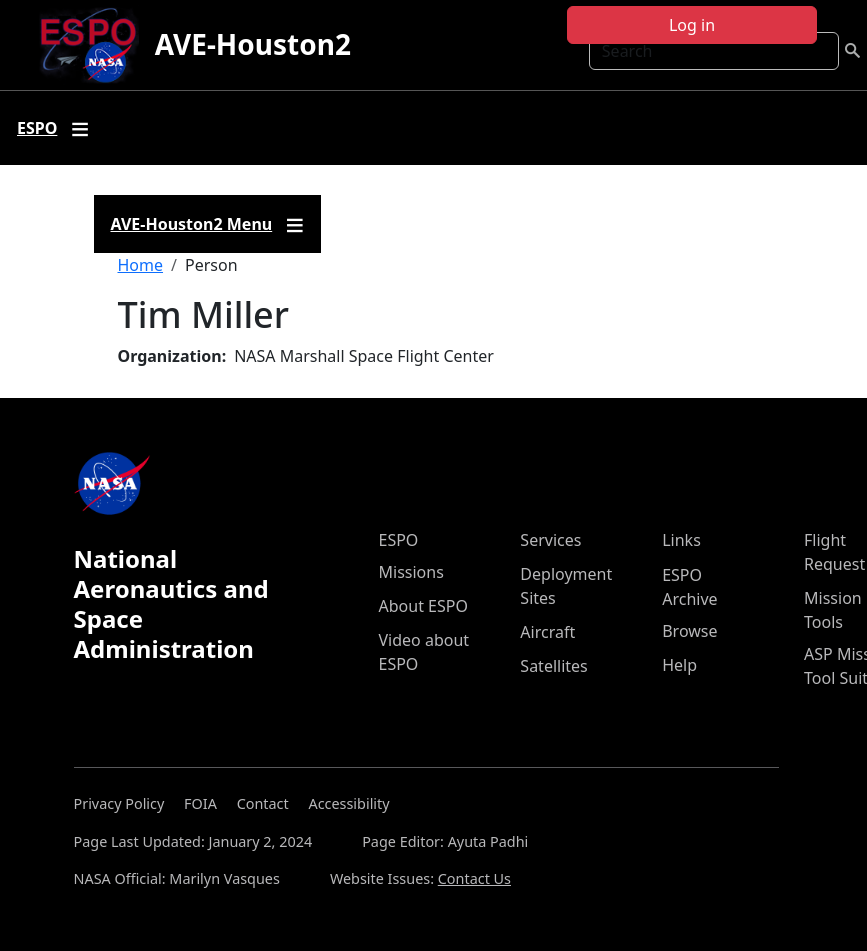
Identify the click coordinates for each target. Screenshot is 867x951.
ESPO (399, 540)
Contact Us (474, 878)
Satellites (553, 666)
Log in (692, 25)
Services (550, 540)
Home (141, 265)
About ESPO (423, 606)
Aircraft (547, 632)
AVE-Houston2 (253, 44)
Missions (411, 572)
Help (679, 665)
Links (681, 540)
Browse (689, 631)
